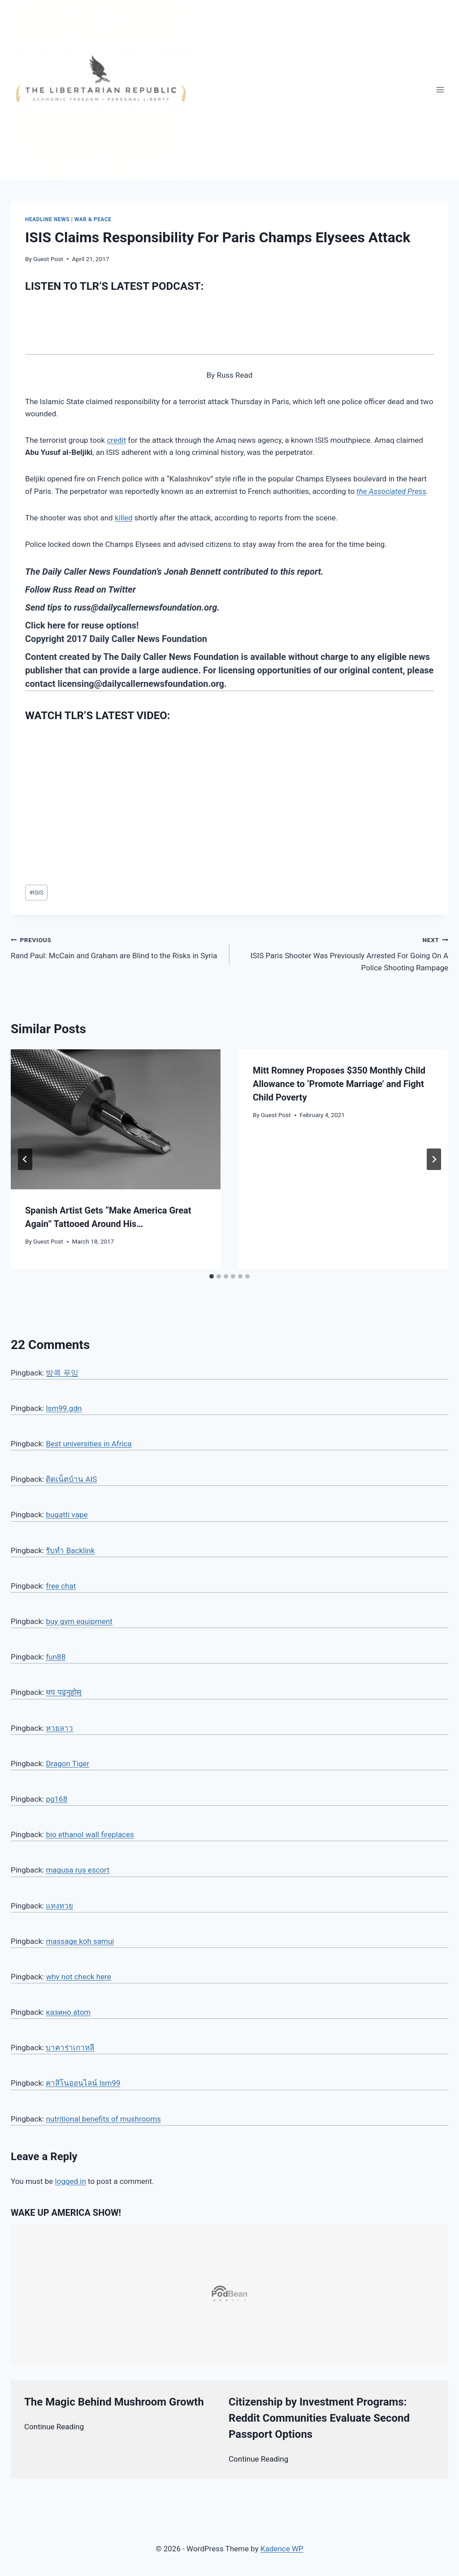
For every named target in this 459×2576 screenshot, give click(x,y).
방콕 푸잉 (62, 1372)
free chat (61, 1585)
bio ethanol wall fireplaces (90, 1834)
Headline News (47, 219)
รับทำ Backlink (70, 1550)
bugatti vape (66, 1514)
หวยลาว (59, 1728)
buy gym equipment (79, 1621)
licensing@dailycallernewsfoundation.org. (142, 683)
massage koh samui (80, 1941)
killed (124, 517)
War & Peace (93, 219)
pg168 (56, 1798)
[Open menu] (440, 89)
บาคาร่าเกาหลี (70, 2047)
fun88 (55, 1656)
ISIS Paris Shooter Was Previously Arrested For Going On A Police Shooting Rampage (342, 953)
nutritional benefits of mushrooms (103, 2118)
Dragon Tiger (67, 1763)
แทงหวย (59, 1905)
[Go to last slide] (25, 1159)
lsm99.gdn (64, 1408)
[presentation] (116, 1119)
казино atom (68, 2012)
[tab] (211, 1276)
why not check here (78, 1976)
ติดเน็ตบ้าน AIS (71, 1479)
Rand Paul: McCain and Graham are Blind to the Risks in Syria (116, 947)
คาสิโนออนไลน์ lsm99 (83, 2082)
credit (116, 440)
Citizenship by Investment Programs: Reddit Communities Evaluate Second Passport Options (319, 2418)
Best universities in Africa (88, 1443)
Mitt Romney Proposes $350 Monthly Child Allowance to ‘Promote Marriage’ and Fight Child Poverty (339, 1084)
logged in (70, 2181)
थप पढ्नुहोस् (63, 1692)
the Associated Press (391, 491)
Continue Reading (54, 2426)
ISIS (36, 892)
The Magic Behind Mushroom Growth (114, 2402)
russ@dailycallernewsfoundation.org (145, 607)
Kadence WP (281, 2548)
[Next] (434, 1159)
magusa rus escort (77, 1869)
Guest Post (48, 258)
